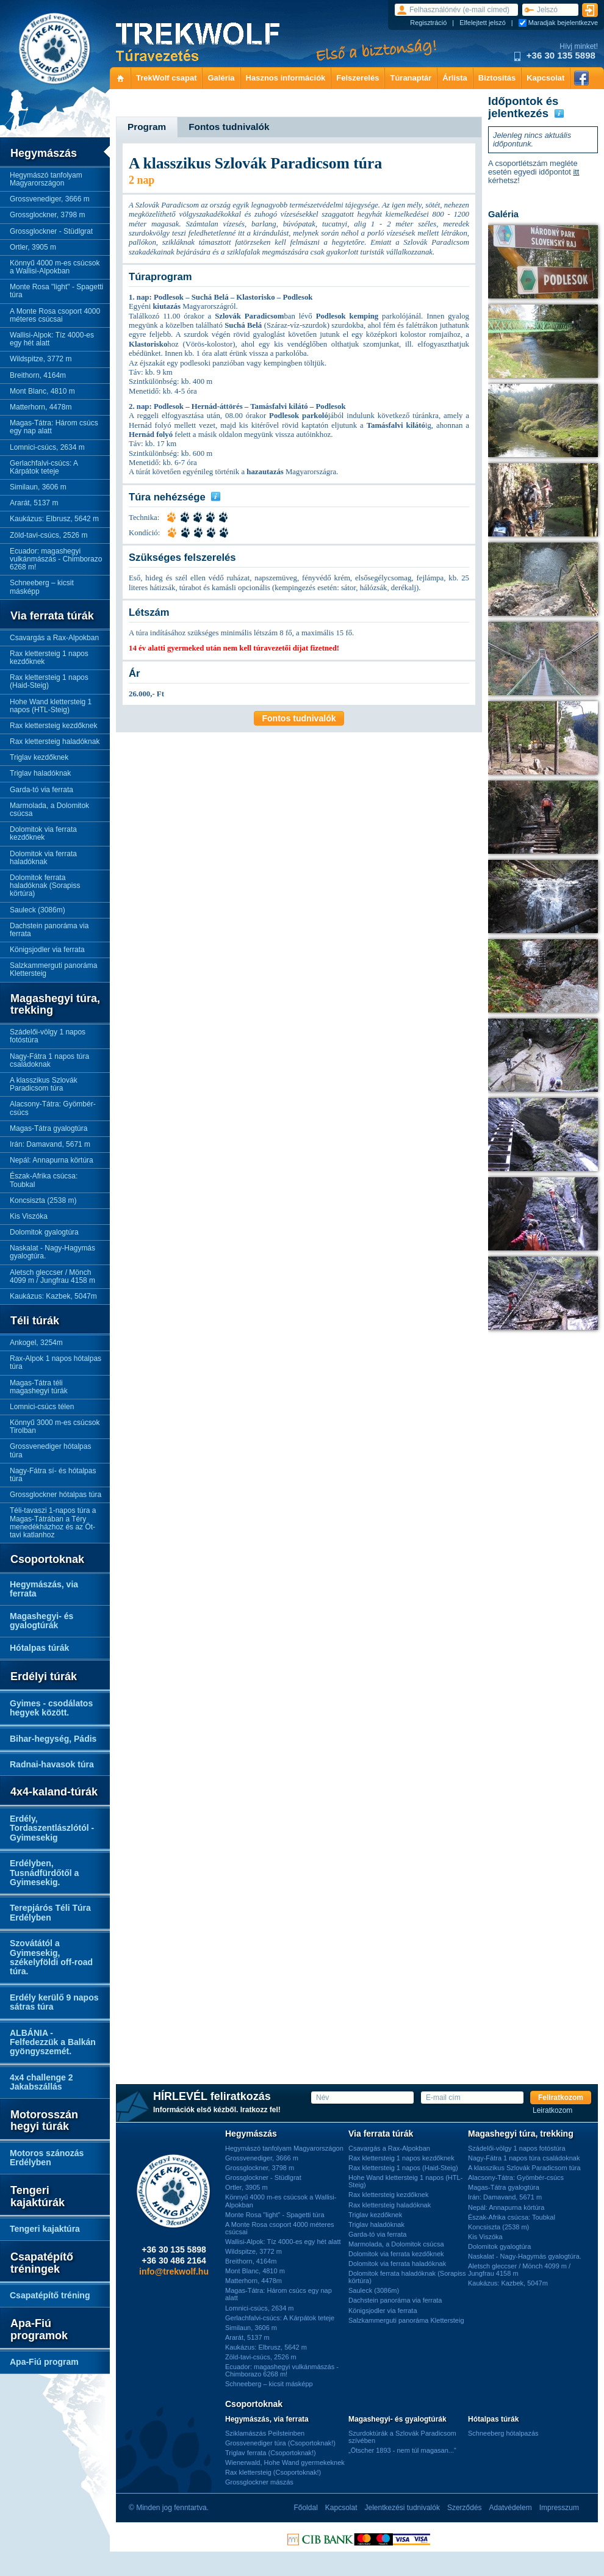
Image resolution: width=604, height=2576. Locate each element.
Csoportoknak (47, 1559)
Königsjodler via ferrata (47, 949)
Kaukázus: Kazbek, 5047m (53, 1296)
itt (576, 171)
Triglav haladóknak (40, 773)
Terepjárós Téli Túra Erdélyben (50, 1912)
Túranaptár (410, 77)
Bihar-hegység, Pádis (53, 1739)
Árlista (454, 77)
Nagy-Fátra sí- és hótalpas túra (53, 1475)
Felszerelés (357, 77)
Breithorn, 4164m (38, 375)
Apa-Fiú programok (39, 2330)
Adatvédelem (510, 2507)
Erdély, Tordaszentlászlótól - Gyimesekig (52, 1828)
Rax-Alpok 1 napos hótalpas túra (55, 1362)
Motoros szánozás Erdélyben (47, 2157)
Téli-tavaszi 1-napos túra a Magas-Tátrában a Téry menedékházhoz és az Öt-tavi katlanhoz (53, 1522)
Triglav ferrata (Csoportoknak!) (270, 2452)
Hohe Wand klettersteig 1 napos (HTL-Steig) (51, 706)
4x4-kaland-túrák (54, 1792)
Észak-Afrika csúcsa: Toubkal (43, 1180)
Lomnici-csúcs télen (42, 1406)
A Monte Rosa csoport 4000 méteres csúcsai (55, 315)
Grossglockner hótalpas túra (55, 1494)
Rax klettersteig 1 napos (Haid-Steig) (49, 681)
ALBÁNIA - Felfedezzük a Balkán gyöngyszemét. (53, 2042)
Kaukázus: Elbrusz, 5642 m (54, 518)
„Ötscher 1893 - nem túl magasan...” (402, 2450)
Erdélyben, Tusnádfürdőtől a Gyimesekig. (44, 1872)
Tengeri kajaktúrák (37, 2197)
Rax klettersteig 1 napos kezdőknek (49, 657)
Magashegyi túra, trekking (55, 1005)
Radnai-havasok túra (52, 1764)
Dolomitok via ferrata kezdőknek (43, 833)
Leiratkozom (552, 2111)
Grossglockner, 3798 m (47, 215)
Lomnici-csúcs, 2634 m (47, 447)
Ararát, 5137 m (34, 503)
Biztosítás (497, 77)
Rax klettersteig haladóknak (54, 741)
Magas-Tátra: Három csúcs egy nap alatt (54, 427)
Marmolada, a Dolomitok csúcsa (49, 809)
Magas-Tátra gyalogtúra (48, 1128)
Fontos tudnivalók (299, 718)
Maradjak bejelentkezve (563, 22)
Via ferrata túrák (52, 616)
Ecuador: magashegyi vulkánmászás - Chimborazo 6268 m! (56, 559)
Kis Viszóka (29, 1216)
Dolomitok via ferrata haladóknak (43, 858)
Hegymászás (43, 153)
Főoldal (305, 2507)
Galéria (220, 77)
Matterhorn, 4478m (40, 407)
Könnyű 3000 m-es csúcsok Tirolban (54, 1426)
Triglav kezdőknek (39, 757)
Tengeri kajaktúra (45, 2229)
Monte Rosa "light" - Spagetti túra (56, 291)
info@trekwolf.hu (174, 2271)
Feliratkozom (560, 2097)
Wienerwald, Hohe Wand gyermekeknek (285, 2462)
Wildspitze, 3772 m (40, 359)
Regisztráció (428, 22)
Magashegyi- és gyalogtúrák (41, 1620)
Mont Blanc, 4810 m (42, 391)
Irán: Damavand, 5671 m (50, 1144)
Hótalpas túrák (39, 1648)
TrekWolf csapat (166, 77)
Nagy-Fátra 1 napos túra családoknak (49, 1060)
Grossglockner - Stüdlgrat (51, 231)
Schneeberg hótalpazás (503, 2433)
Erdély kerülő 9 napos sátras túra (54, 2002)
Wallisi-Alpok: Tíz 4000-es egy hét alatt (52, 339)
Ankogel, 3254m (36, 1342)
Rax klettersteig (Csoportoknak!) (273, 2472)
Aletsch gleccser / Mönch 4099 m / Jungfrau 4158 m (52, 1276)
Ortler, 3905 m (33, 247)
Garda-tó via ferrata (41, 789)
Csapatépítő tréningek (41, 2263)
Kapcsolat (545, 77)
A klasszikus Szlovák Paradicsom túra (43, 1084)
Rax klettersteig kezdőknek (53, 725)
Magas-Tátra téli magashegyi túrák (39, 1387)
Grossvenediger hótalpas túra (50, 1450)
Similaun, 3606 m (38, 487)
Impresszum (559, 2507)
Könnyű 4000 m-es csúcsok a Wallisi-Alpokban (54, 267)
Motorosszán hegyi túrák (44, 2121)
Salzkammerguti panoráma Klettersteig (53, 969)
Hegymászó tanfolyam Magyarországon (46, 179)
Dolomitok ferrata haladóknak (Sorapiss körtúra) (45, 885)
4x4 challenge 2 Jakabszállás (41, 2082)
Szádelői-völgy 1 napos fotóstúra (47, 1036)
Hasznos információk (286, 77)
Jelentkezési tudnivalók (402, 2507)
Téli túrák (34, 1321)
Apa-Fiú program (44, 2362)
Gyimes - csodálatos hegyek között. (51, 1707)
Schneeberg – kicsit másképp (42, 587)
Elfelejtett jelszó (482, 22)
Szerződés (464, 2507)
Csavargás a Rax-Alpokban (54, 637)
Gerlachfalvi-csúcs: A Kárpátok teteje (43, 467)
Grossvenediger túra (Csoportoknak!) (280, 2443)
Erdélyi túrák (43, 1677)
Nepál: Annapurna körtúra (51, 1160)
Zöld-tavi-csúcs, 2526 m (48, 535)
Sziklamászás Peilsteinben (264, 2433)
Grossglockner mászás (259, 2482)
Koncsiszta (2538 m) (43, 1200)
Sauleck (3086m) (37, 910)
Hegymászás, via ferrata (44, 1588)
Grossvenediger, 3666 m (50, 199)
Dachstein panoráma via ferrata (49, 930)
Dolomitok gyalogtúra (44, 1232)
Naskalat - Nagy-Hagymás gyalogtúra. (52, 1252)
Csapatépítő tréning (50, 2295)
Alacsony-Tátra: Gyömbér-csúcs (53, 1108)
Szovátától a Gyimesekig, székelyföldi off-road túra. (51, 1957)
